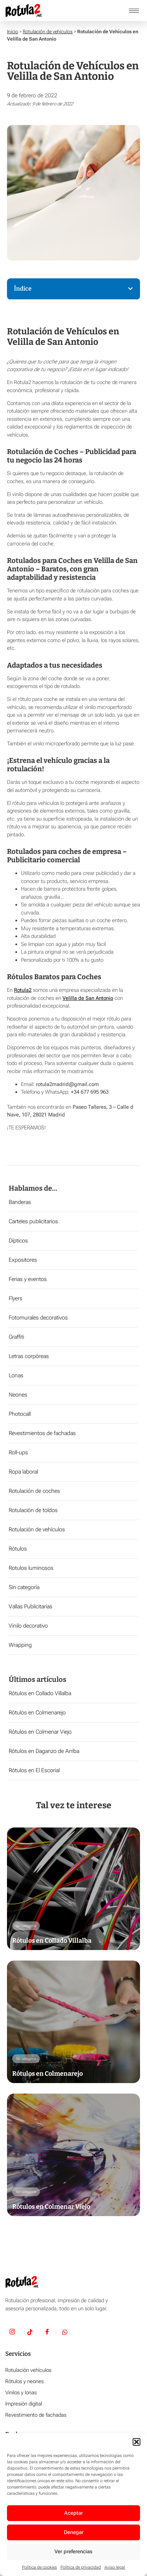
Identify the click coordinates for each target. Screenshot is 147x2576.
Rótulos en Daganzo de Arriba (44, 1751)
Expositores (23, 1259)
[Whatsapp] (65, 2333)
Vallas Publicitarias (30, 1606)
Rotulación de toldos (33, 1510)
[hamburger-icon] (134, 10)
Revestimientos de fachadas (42, 1433)
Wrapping (20, 1645)
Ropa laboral (23, 1471)
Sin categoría (24, 1587)
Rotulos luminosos (31, 1568)
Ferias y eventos (28, 1279)
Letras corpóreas (29, 1356)
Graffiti (16, 1337)
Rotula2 (22, 990)
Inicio (12, 31)
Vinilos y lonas (21, 2392)
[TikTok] (30, 2333)
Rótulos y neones (24, 2381)
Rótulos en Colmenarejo (37, 1712)
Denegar (73, 2532)
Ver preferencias (73, 2551)
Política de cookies (39, 2567)
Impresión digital (23, 2404)
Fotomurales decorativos (38, 1317)
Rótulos (18, 1548)
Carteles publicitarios (33, 1221)
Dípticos (18, 1240)
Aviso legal (114, 2567)
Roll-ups (18, 1452)
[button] (136, 2441)
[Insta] (12, 2333)
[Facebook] (47, 2333)
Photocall (20, 1414)
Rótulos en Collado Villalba (40, 1693)
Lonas (16, 1375)
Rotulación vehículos (28, 2370)
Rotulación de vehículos (48, 31)
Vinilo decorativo (28, 1625)
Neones (18, 1394)
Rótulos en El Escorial (34, 1770)
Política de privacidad (80, 2567)
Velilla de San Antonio (88, 998)
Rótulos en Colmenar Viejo (40, 1731)
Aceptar (73, 2513)
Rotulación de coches (34, 1491)
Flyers (15, 1298)
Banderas (20, 1202)
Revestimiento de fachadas (35, 2415)
